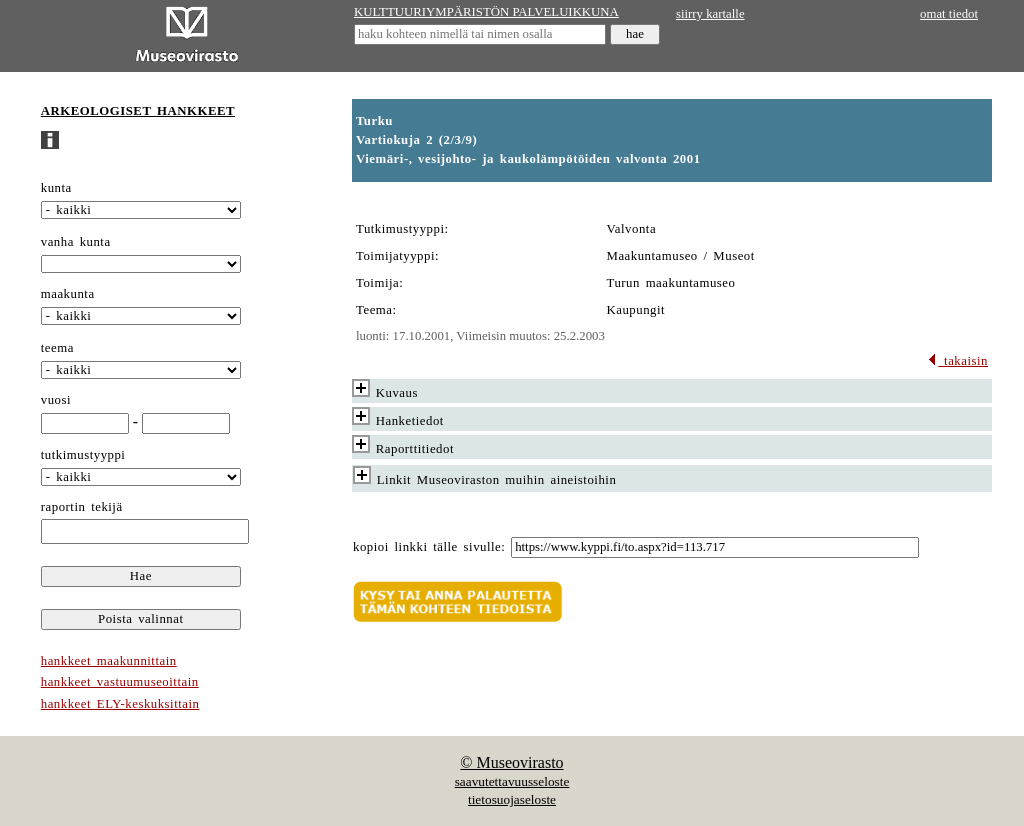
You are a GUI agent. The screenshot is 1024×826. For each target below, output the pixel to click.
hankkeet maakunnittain (109, 661)
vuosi (56, 400)
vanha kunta (76, 242)
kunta (56, 188)
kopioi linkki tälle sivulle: (429, 547)
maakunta (68, 294)
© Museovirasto (511, 762)
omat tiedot (949, 14)
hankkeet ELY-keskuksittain (120, 704)
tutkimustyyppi (83, 455)
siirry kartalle (710, 14)
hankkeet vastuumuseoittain (120, 682)
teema (57, 348)
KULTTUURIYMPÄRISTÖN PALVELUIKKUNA (486, 12)
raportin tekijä (82, 507)
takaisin (957, 361)
